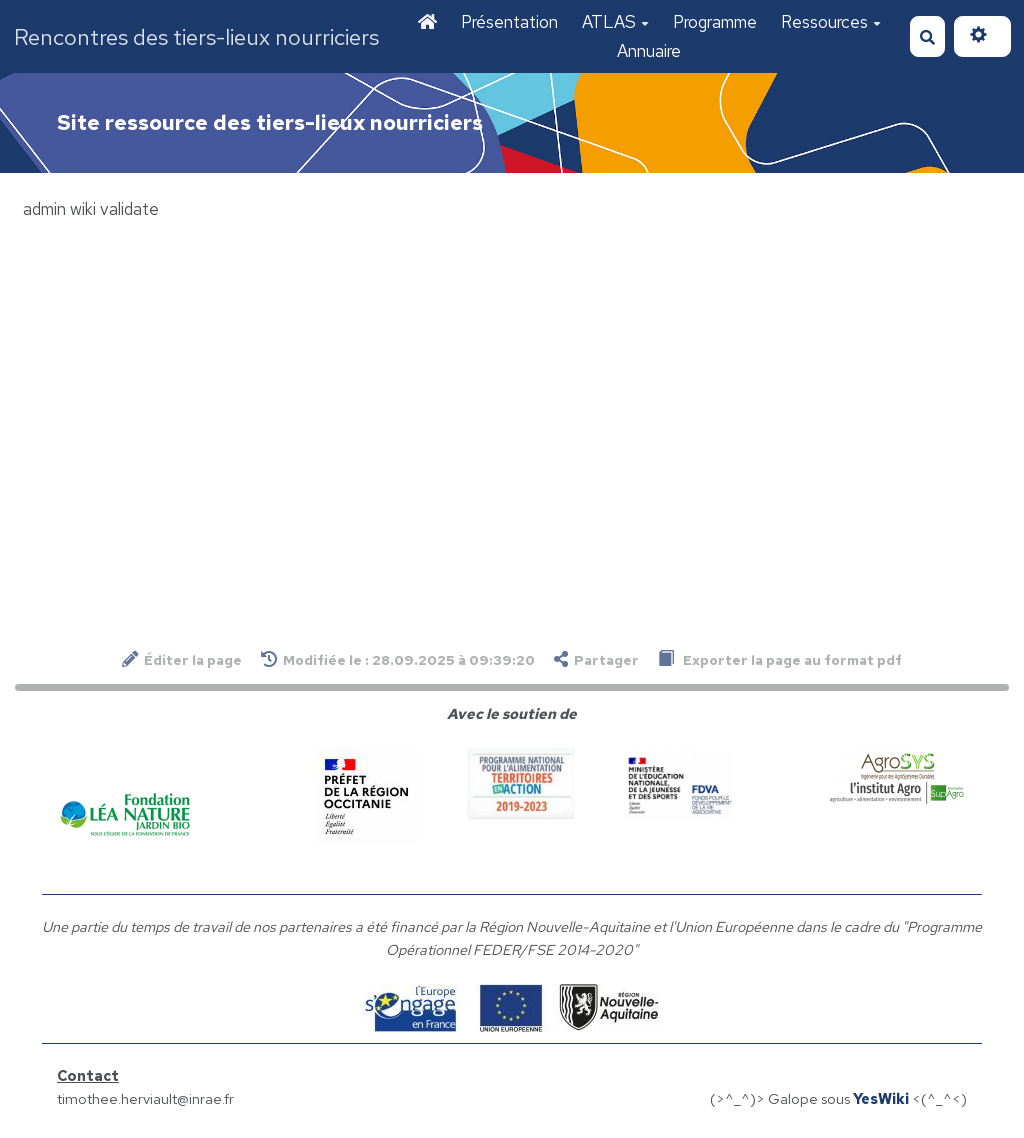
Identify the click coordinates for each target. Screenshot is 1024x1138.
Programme (715, 22)
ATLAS (615, 22)
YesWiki (881, 1098)
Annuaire (649, 51)
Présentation (509, 22)
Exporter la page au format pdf (780, 659)
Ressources (831, 22)
